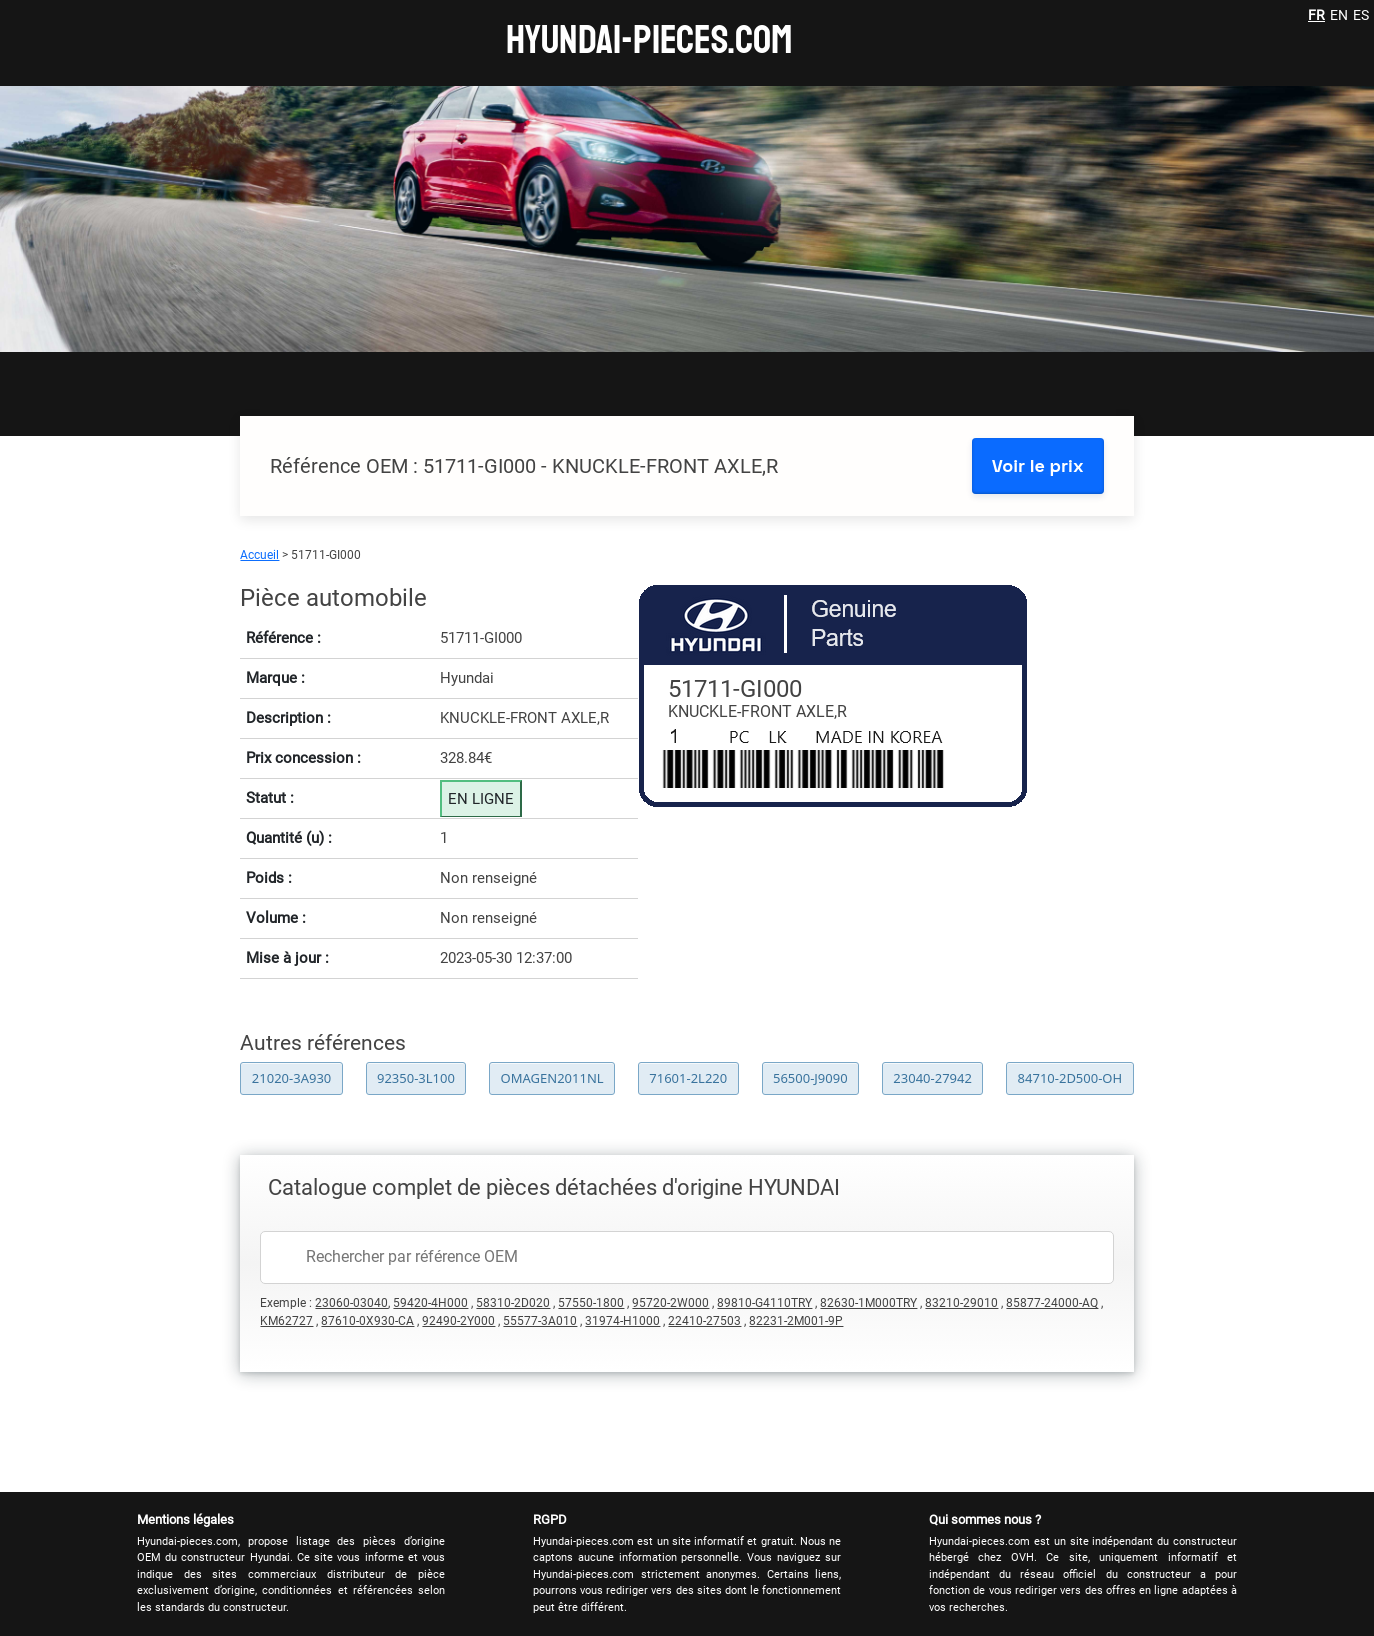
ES (1361, 15)
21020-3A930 (291, 1078)
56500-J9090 (810, 1078)
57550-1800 (591, 1303)
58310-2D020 (513, 1303)
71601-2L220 (688, 1078)
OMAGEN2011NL (552, 1078)
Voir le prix (1038, 465)
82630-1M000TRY (868, 1303)
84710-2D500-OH (1070, 1078)
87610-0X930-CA (367, 1321)
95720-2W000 (670, 1303)
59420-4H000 (430, 1303)
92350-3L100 (416, 1078)
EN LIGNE (481, 799)
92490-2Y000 (458, 1321)
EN (1339, 15)
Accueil (259, 555)
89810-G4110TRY (764, 1303)
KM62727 (286, 1321)
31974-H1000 (622, 1321)
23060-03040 (351, 1303)
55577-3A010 (540, 1321)
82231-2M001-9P (796, 1321)
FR (1316, 15)
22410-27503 (704, 1321)
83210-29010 (961, 1303)
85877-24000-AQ (1052, 1303)
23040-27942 (932, 1078)
